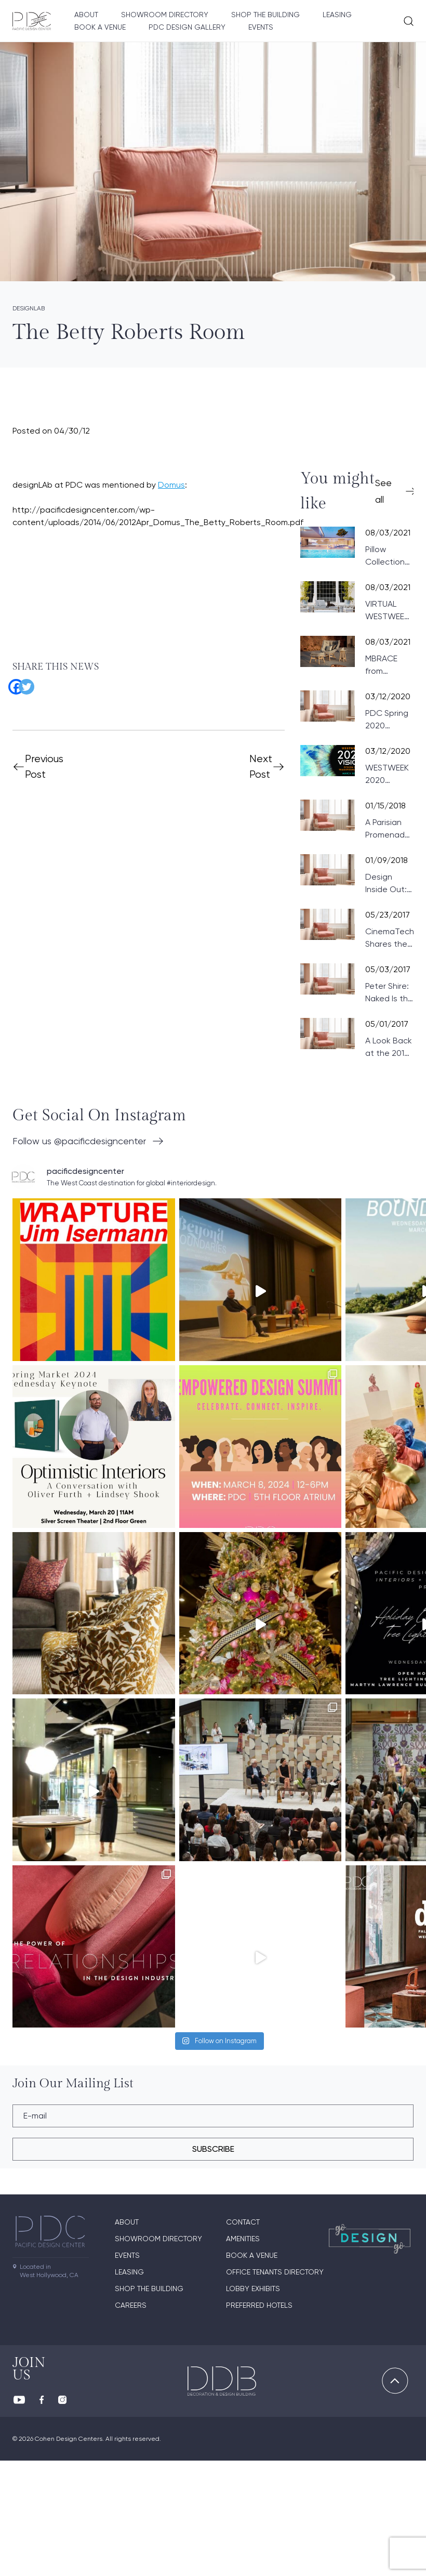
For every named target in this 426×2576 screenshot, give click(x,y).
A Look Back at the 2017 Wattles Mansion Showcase (388, 1048)
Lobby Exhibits (253, 2404)
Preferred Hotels (259, 2420)
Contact (243, 2337)
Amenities (243, 2354)
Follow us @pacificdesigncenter (79, 1140)
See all (383, 491)
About (86, 14)
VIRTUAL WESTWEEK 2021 (387, 611)
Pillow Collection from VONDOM (385, 556)
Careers (131, 2420)
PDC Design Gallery (187, 27)
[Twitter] (23, 683)
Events (260, 27)
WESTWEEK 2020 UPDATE (387, 775)
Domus (171, 485)
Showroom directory (164, 14)
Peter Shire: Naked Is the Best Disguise (389, 993)
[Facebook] (12, 683)
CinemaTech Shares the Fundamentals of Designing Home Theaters (392, 938)
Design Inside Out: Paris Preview (386, 884)
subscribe (213, 2264)
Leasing (337, 14)
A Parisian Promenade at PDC (387, 829)
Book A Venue (100, 27)
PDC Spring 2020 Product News (386, 720)
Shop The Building (265, 14)
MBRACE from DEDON (381, 665)
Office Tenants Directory (275, 2387)
